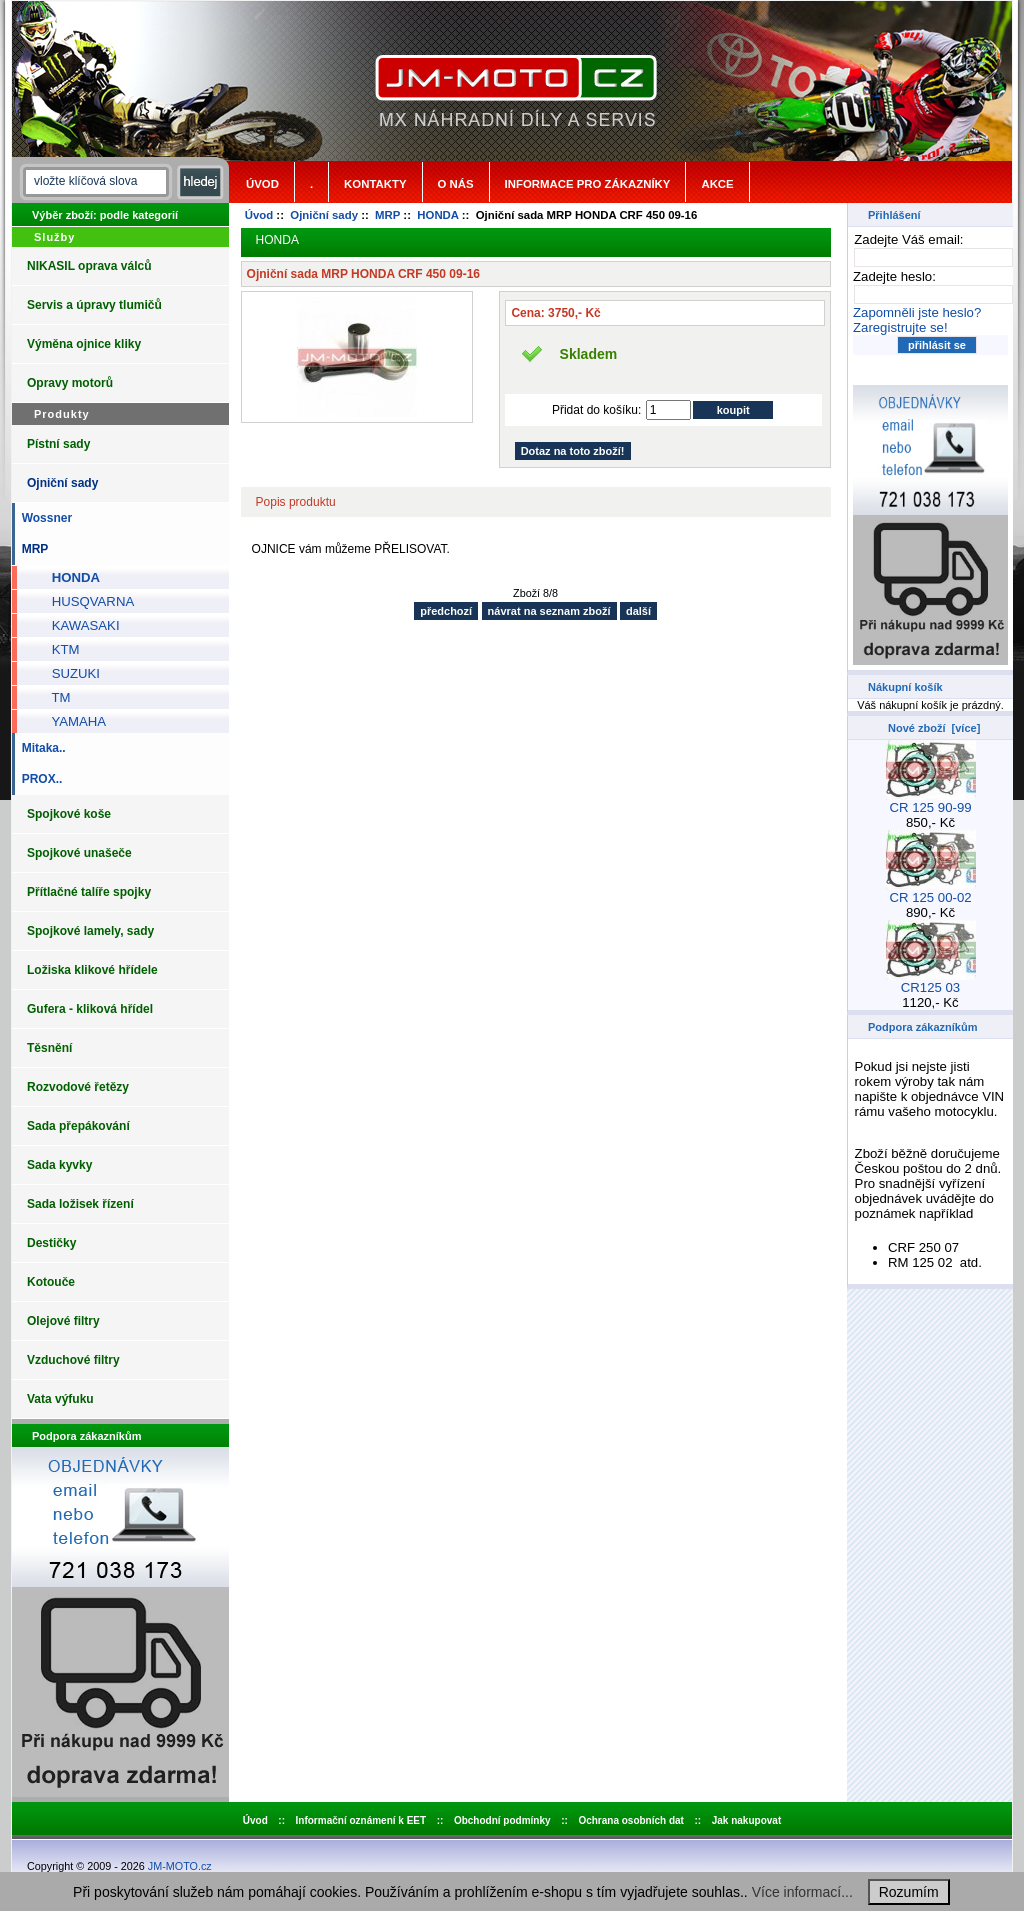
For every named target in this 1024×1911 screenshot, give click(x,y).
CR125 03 (931, 981)
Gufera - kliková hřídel (90, 1009)
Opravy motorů (70, 383)
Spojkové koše (69, 814)
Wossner (43, 518)
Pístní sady (58, 444)
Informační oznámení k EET (361, 1820)
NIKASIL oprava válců (89, 266)
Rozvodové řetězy (78, 1087)
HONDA (437, 215)
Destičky (51, 1243)
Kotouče (51, 1282)
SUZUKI (68, 673)
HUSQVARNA (85, 601)
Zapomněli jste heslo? (917, 312)
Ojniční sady (324, 215)
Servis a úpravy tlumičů (94, 305)
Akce (717, 184)
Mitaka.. (40, 748)
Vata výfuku (60, 1399)
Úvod (262, 184)
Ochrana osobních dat (631, 1820)
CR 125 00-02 (931, 891)
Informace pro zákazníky (588, 184)
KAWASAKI (78, 625)
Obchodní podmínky (502, 1820)
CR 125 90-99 (931, 801)
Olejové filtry (63, 1321)
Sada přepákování (78, 1126)
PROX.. (38, 779)
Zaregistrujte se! (900, 327)
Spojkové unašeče (79, 853)
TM (53, 697)
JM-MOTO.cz (180, 1866)
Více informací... (802, 1892)
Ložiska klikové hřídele (92, 970)
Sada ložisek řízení (80, 1204)
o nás (456, 184)
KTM (58, 649)
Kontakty (375, 184)
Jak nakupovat (746, 1820)
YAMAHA (71, 721)
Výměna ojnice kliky (84, 344)
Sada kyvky (59, 1165)
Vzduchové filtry (73, 1360)
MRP (387, 215)
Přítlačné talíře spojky (89, 892)
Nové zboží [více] (934, 728)
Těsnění (49, 1048)
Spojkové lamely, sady (90, 931)
